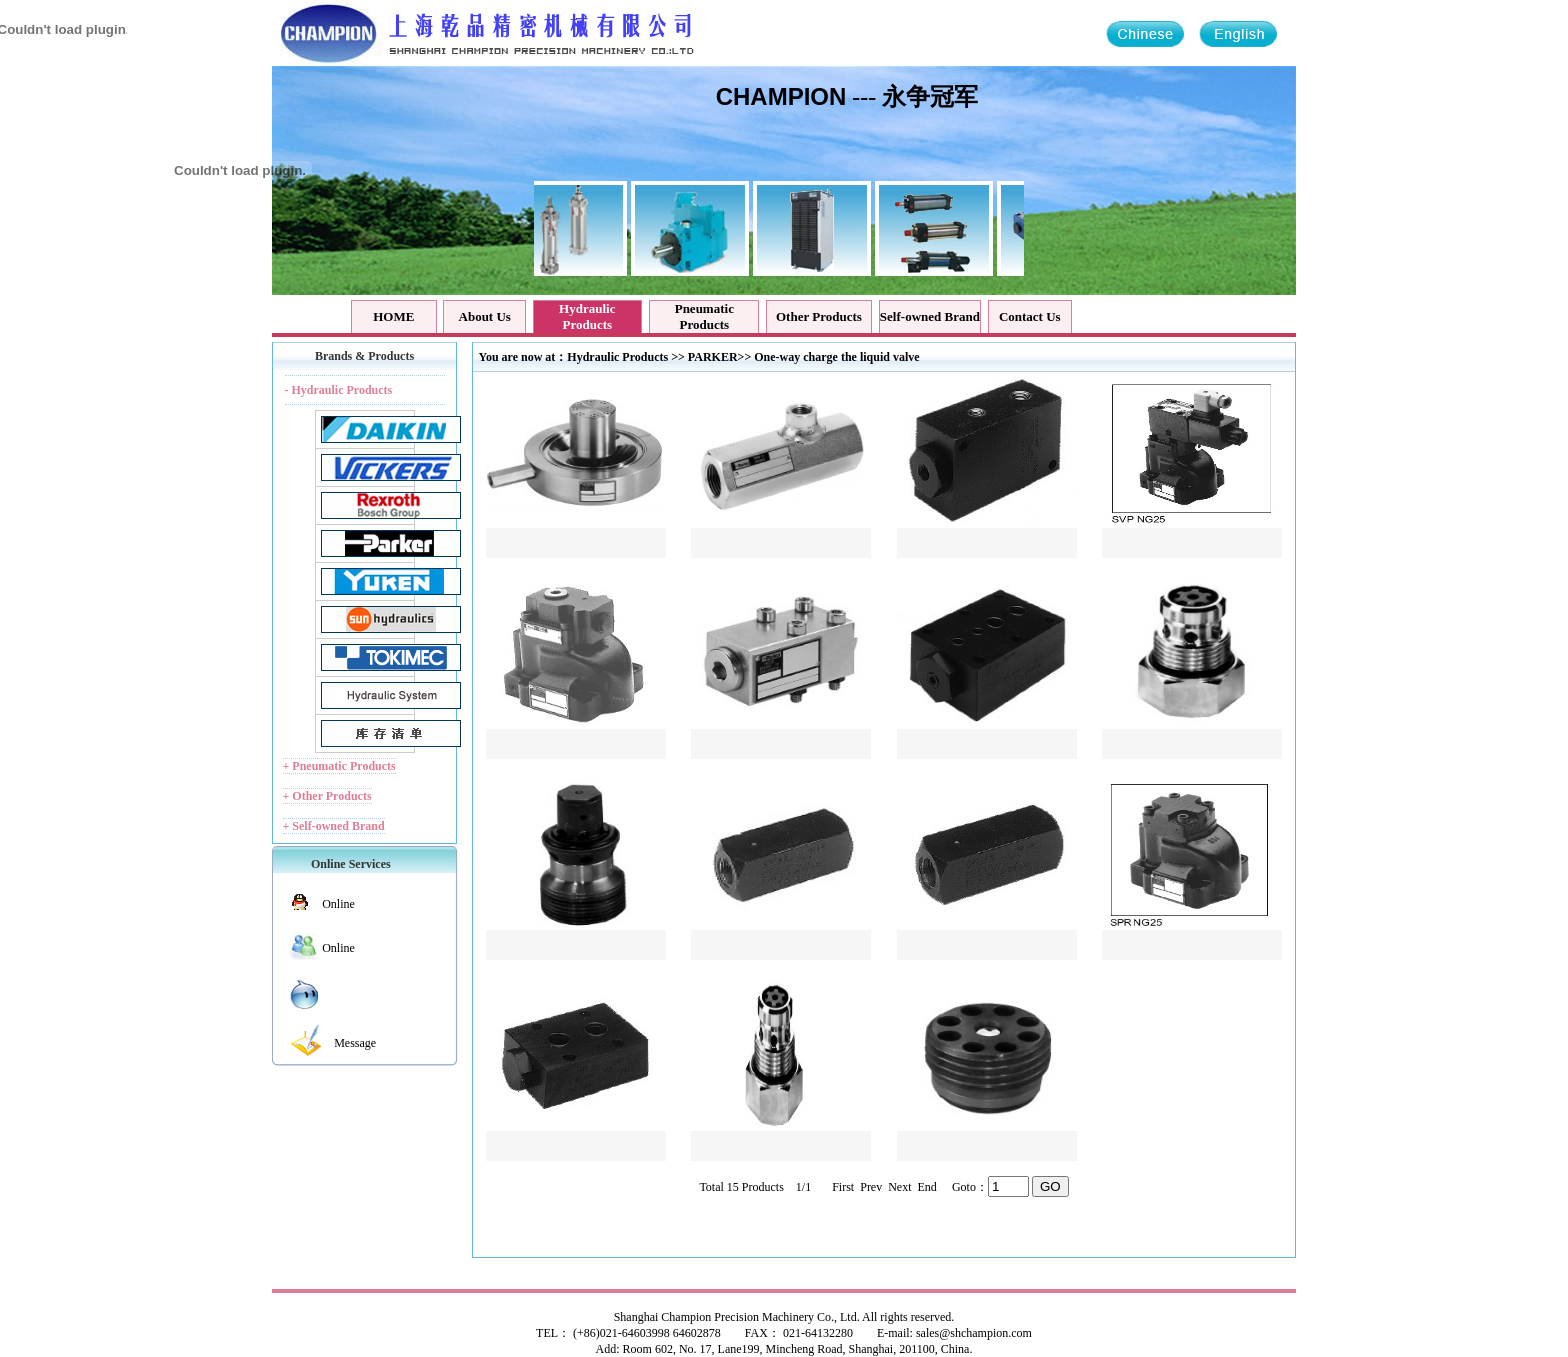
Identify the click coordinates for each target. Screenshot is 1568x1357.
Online (338, 904)
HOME (393, 316)
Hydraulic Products (617, 357)
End (926, 1187)
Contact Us (1030, 316)
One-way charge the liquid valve (836, 357)
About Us (485, 316)
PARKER (713, 357)
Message (355, 1043)
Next (898, 1187)
